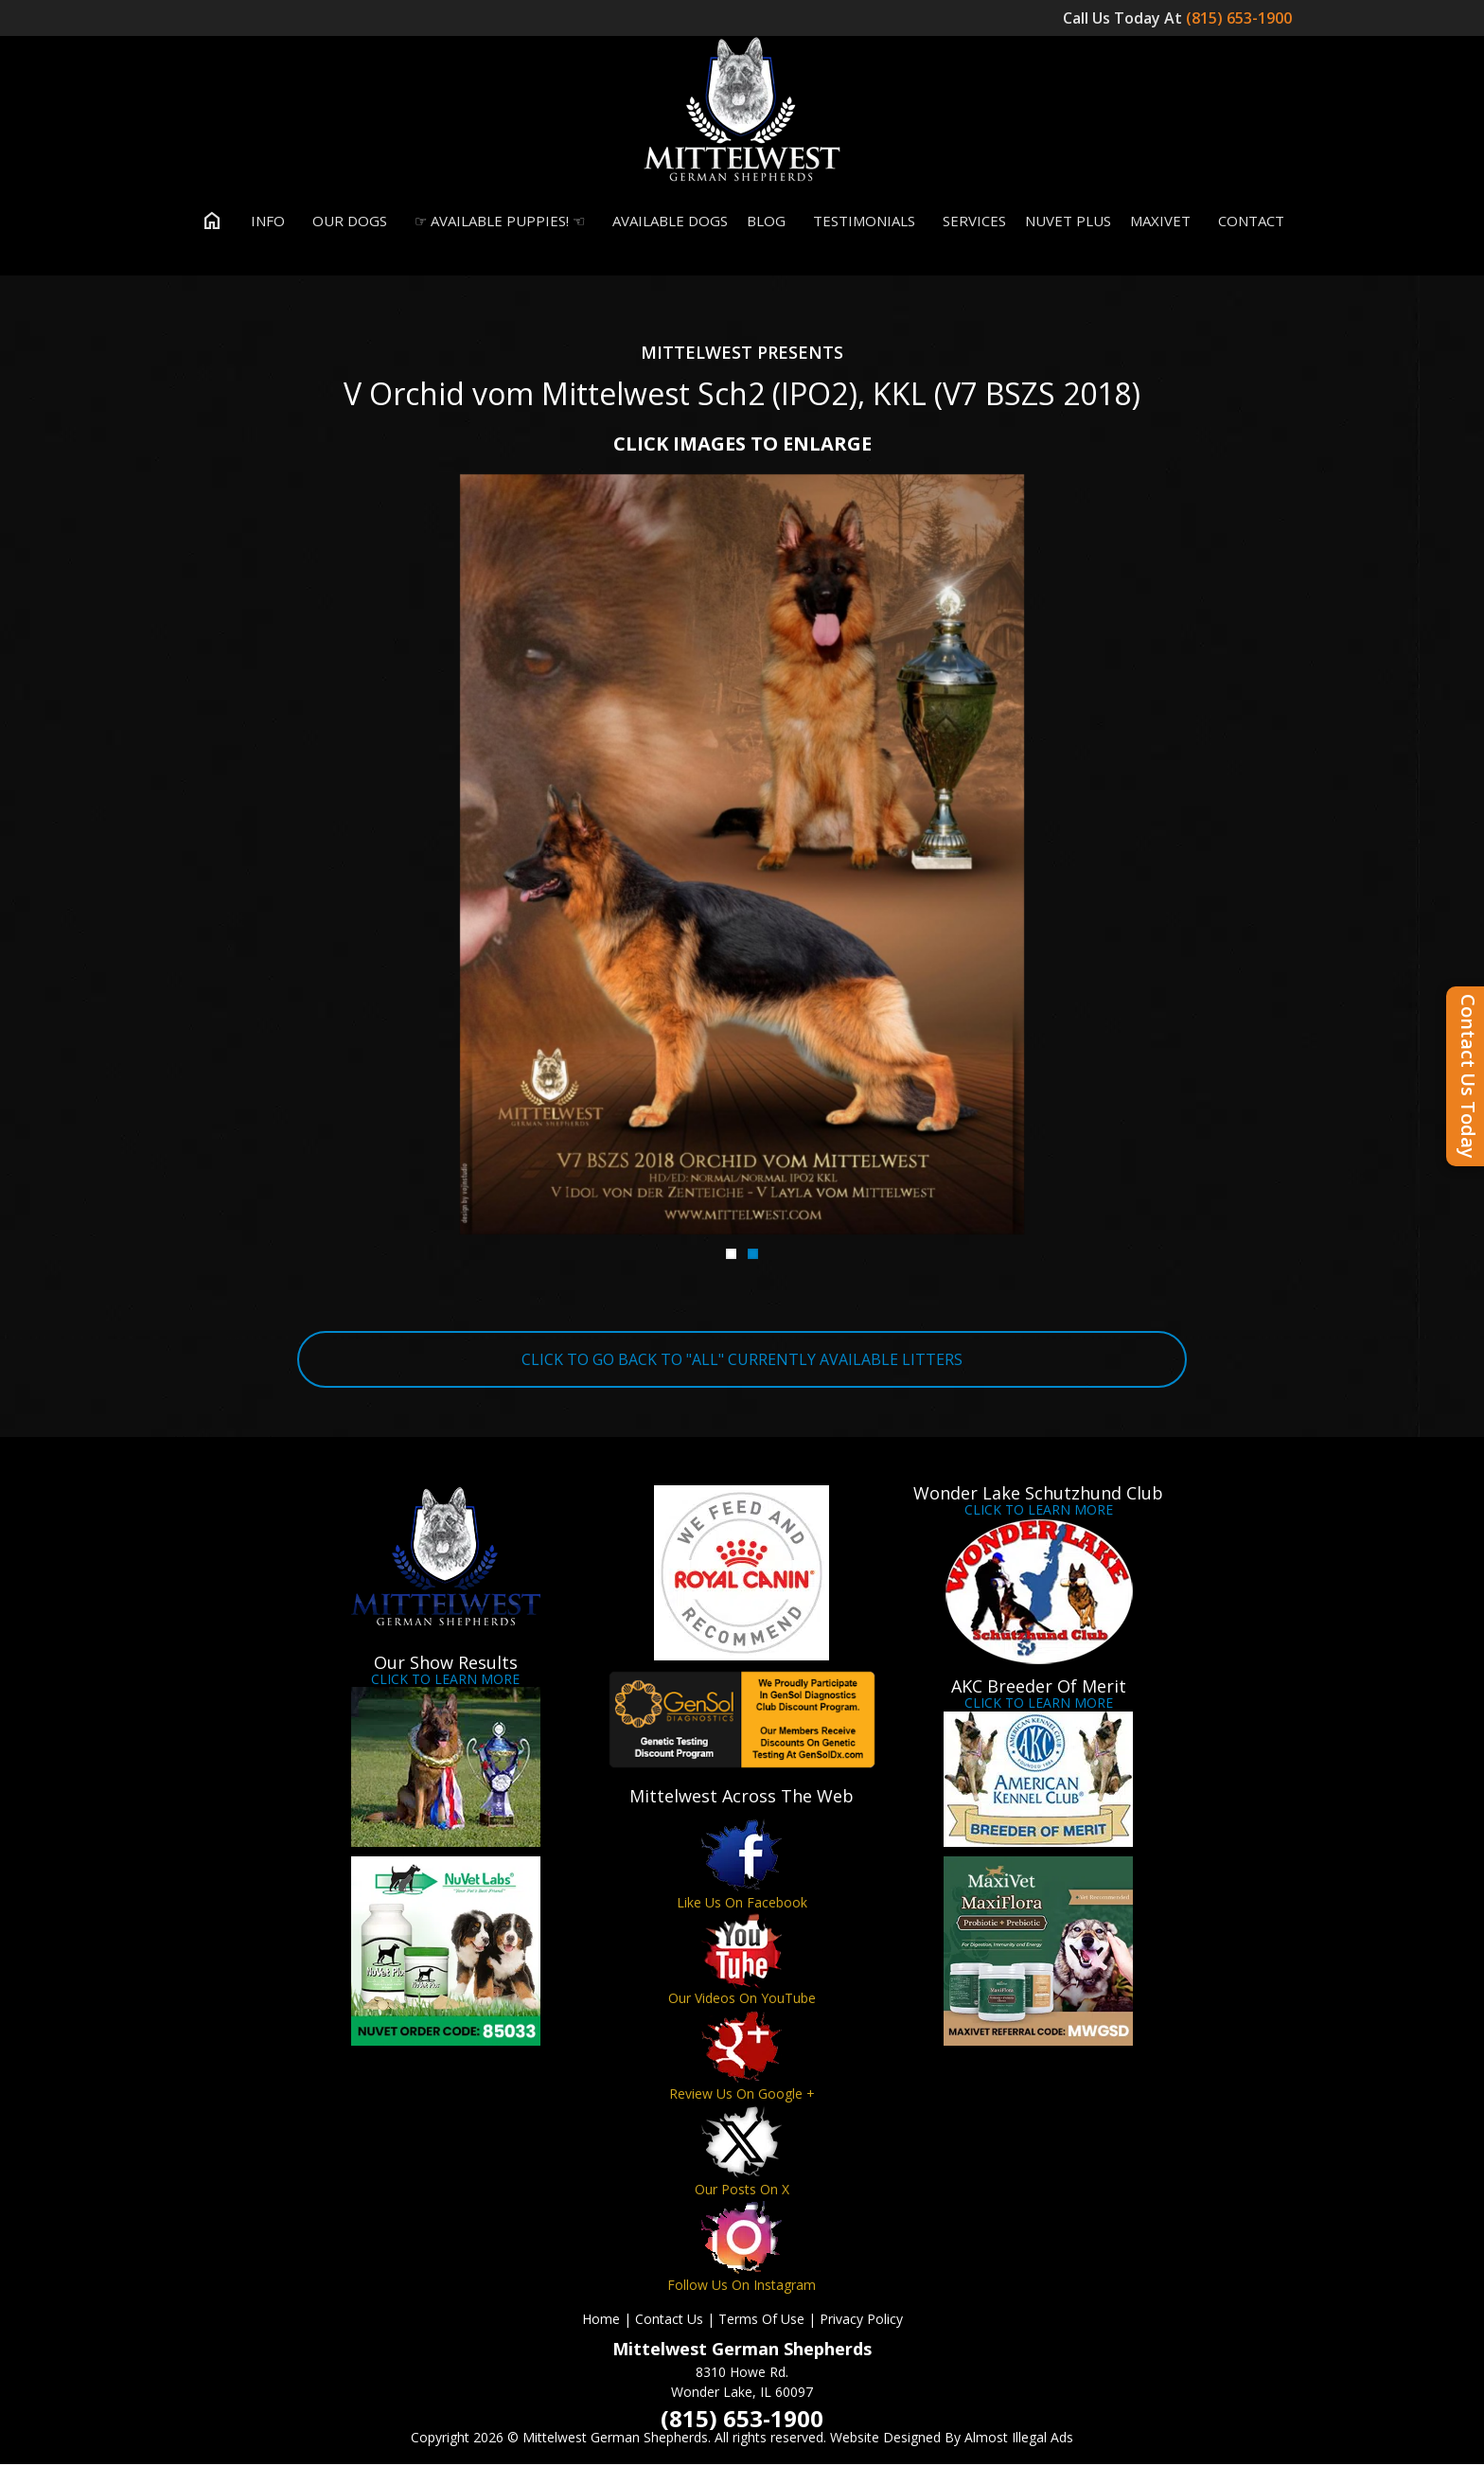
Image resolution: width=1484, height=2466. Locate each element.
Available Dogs (666, 221)
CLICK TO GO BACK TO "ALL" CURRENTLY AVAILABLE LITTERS (742, 1360)
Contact (1247, 221)
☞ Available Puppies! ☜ (495, 221)
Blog (766, 221)
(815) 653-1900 (1241, 18)
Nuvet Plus (1068, 221)
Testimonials (859, 221)
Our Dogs (345, 221)
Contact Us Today (1468, 1076)
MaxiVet (1160, 221)
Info (263, 221)
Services (970, 221)
